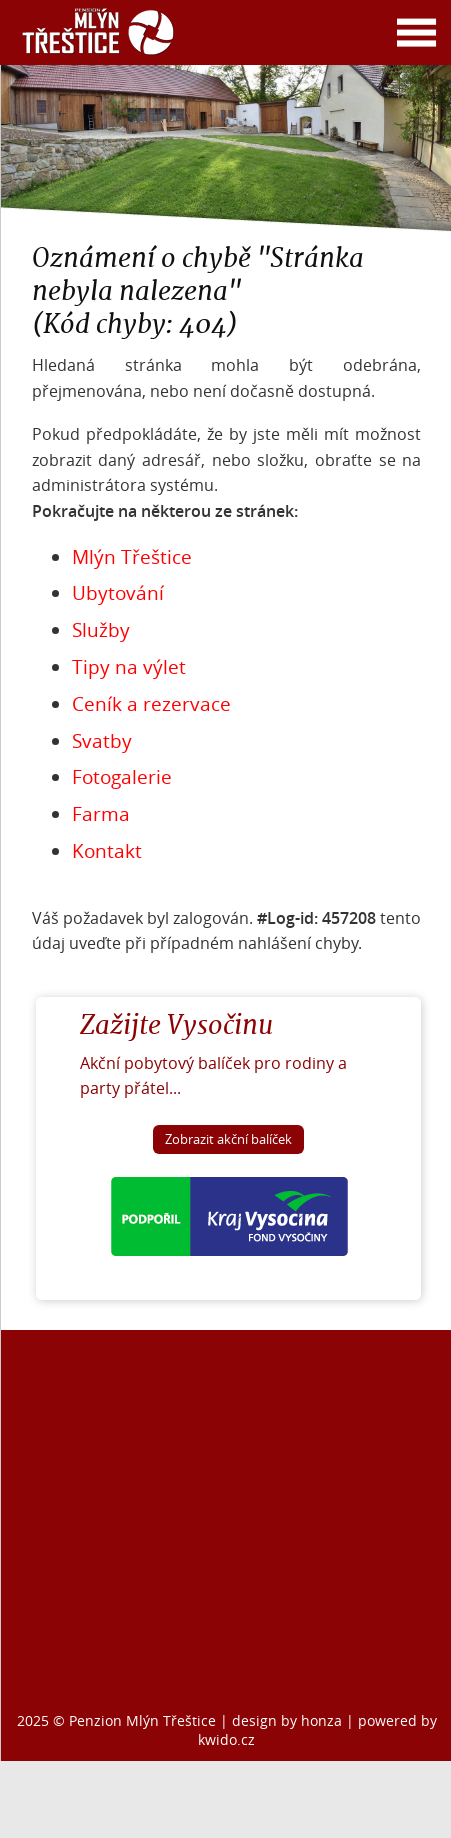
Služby (101, 630)
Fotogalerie (122, 777)
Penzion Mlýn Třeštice (142, 1720)
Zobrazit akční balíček (228, 1139)
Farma (101, 814)
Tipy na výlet (129, 667)
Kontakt (107, 851)
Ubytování (118, 593)
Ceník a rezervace (151, 704)
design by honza (289, 1720)
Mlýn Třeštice (132, 557)
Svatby (102, 741)
